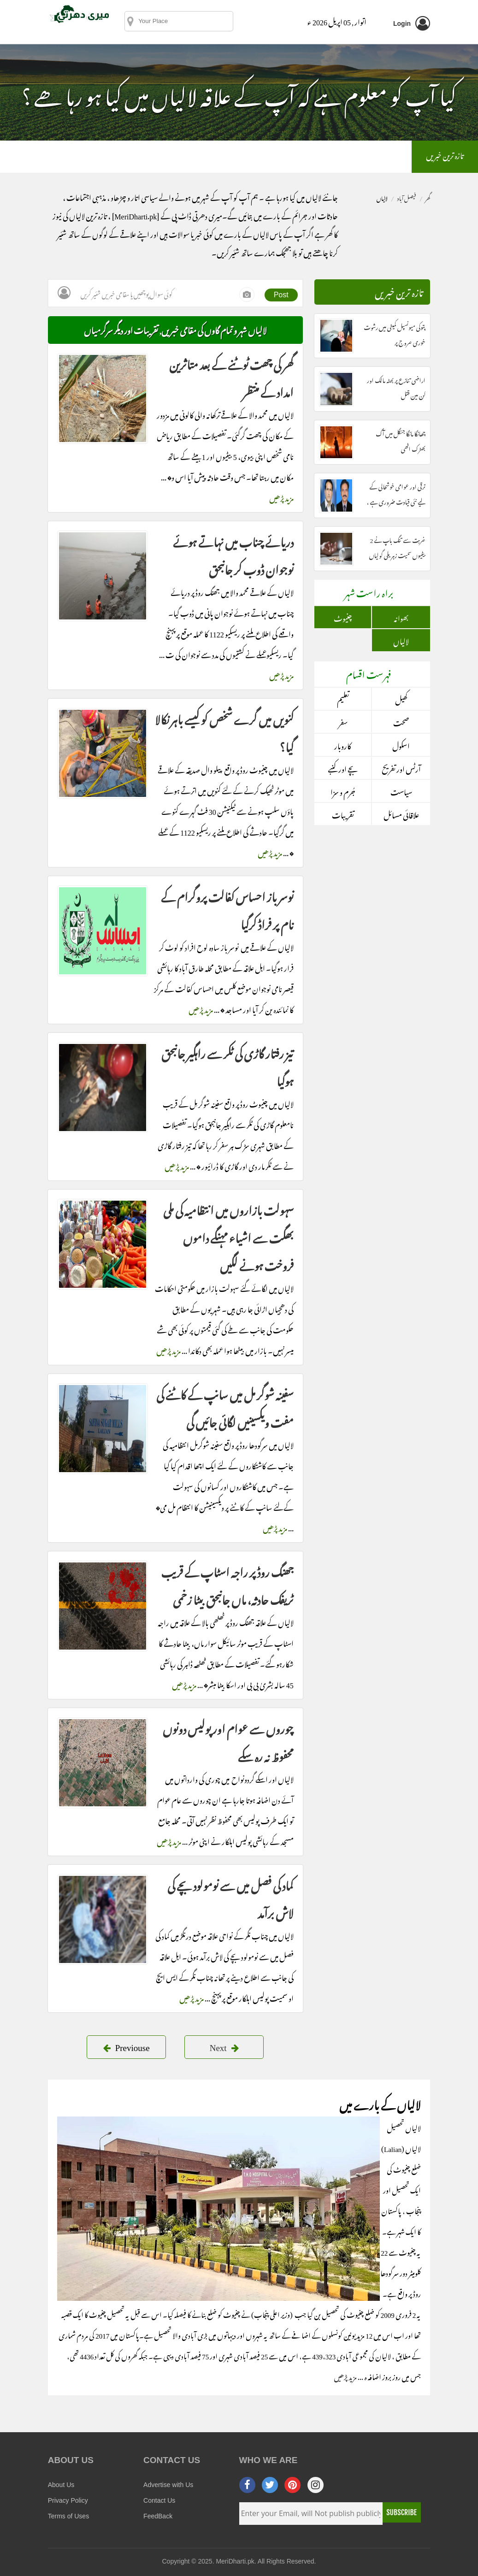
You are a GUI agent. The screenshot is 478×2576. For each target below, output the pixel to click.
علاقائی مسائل (401, 814)
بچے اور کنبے (343, 768)
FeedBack (157, 2516)
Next (224, 2045)
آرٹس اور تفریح (401, 768)
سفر (343, 722)
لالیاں (401, 640)
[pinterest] (292, 2485)
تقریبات (343, 814)
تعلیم (343, 699)
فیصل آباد (406, 197)
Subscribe (401, 2512)
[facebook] (247, 2485)
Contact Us (159, 2500)
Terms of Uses (68, 2516)
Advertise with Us (168, 2484)
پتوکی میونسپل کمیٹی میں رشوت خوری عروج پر (394, 333)
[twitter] (270, 2485)
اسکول (401, 745)
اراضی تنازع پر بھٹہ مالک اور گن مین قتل (396, 386)
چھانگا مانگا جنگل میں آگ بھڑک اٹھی (400, 440)
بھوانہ (401, 617)
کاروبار (342, 745)
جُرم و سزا (342, 791)
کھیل (401, 699)
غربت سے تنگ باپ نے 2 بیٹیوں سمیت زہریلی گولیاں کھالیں (397, 554)
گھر (427, 197)
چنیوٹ (343, 617)
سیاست (401, 791)
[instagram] (315, 2485)
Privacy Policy (68, 2500)
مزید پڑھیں (281, 497)
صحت (401, 722)
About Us (61, 2484)
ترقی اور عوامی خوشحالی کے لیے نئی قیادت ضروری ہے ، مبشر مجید (396, 501)
